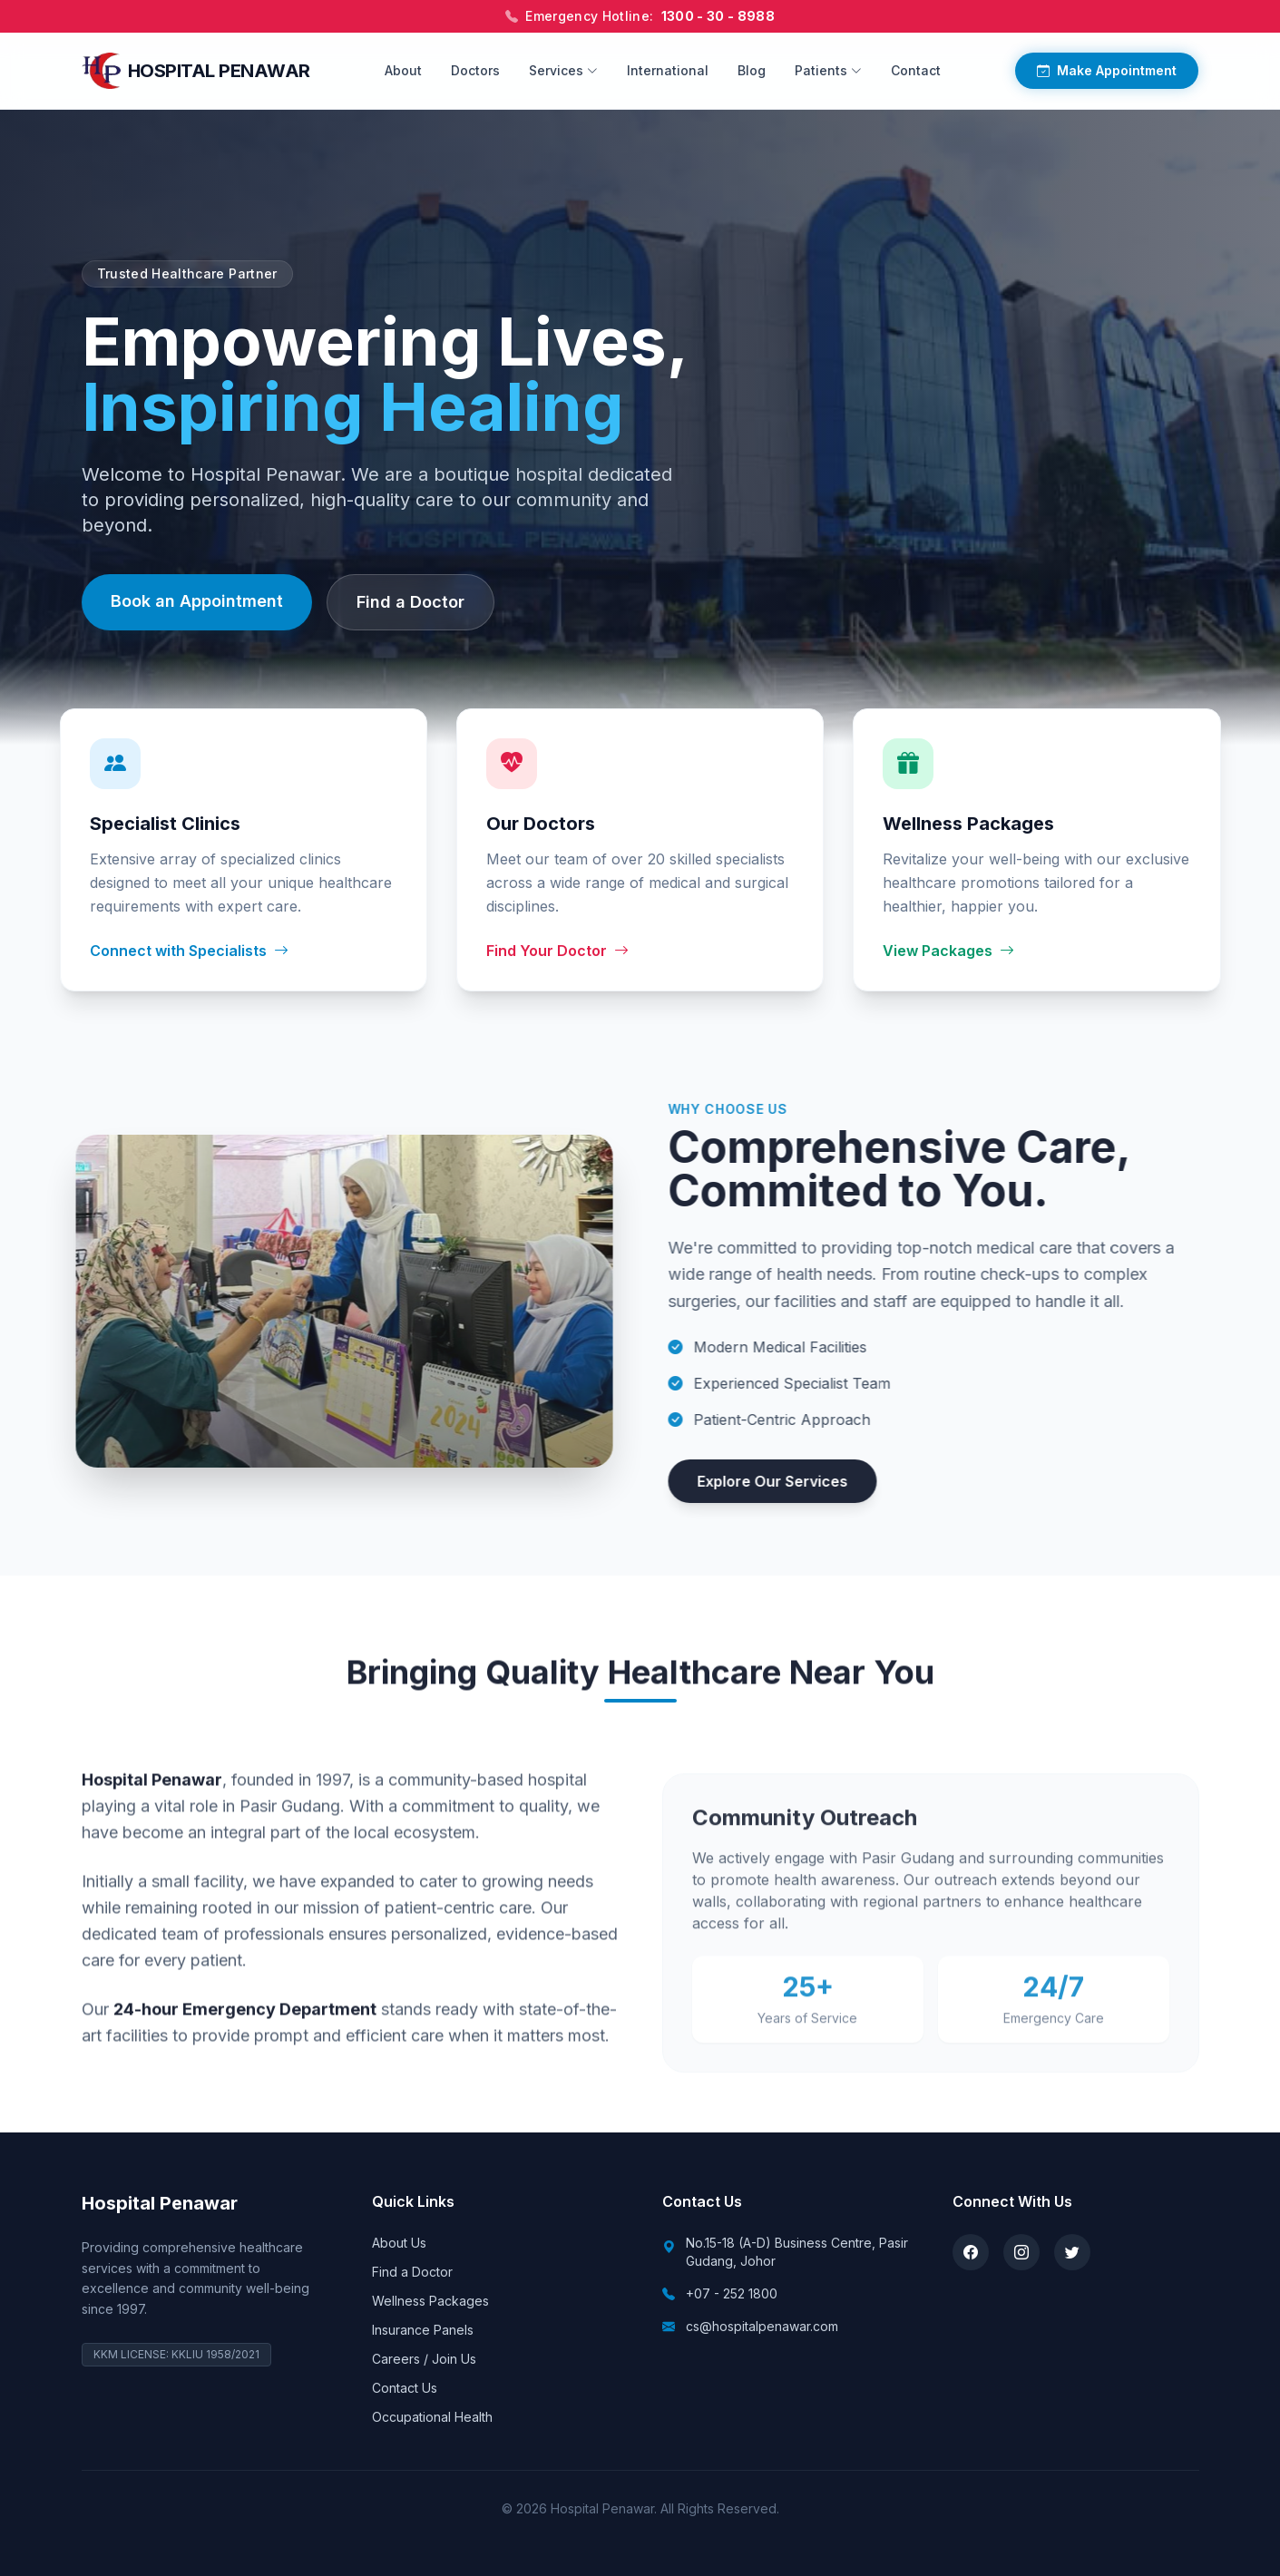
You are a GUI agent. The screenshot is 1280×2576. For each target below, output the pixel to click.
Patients (828, 70)
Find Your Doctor (557, 950)
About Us (399, 2242)
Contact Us (404, 2387)
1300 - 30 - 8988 (718, 16)
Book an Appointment (197, 606)
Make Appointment (1107, 71)
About (403, 70)
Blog (752, 70)
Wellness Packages (430, 2300)
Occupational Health (432, 2417)
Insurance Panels (423, 2329)
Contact (916, 70)
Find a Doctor (410, 607)
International (667, 70)
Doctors (475, 70)
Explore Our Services (804, 1481)
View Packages (948, 952)
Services (563, 70)
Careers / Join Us (424, 2358)
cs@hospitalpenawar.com (762, 2326)
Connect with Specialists (189, 950)
